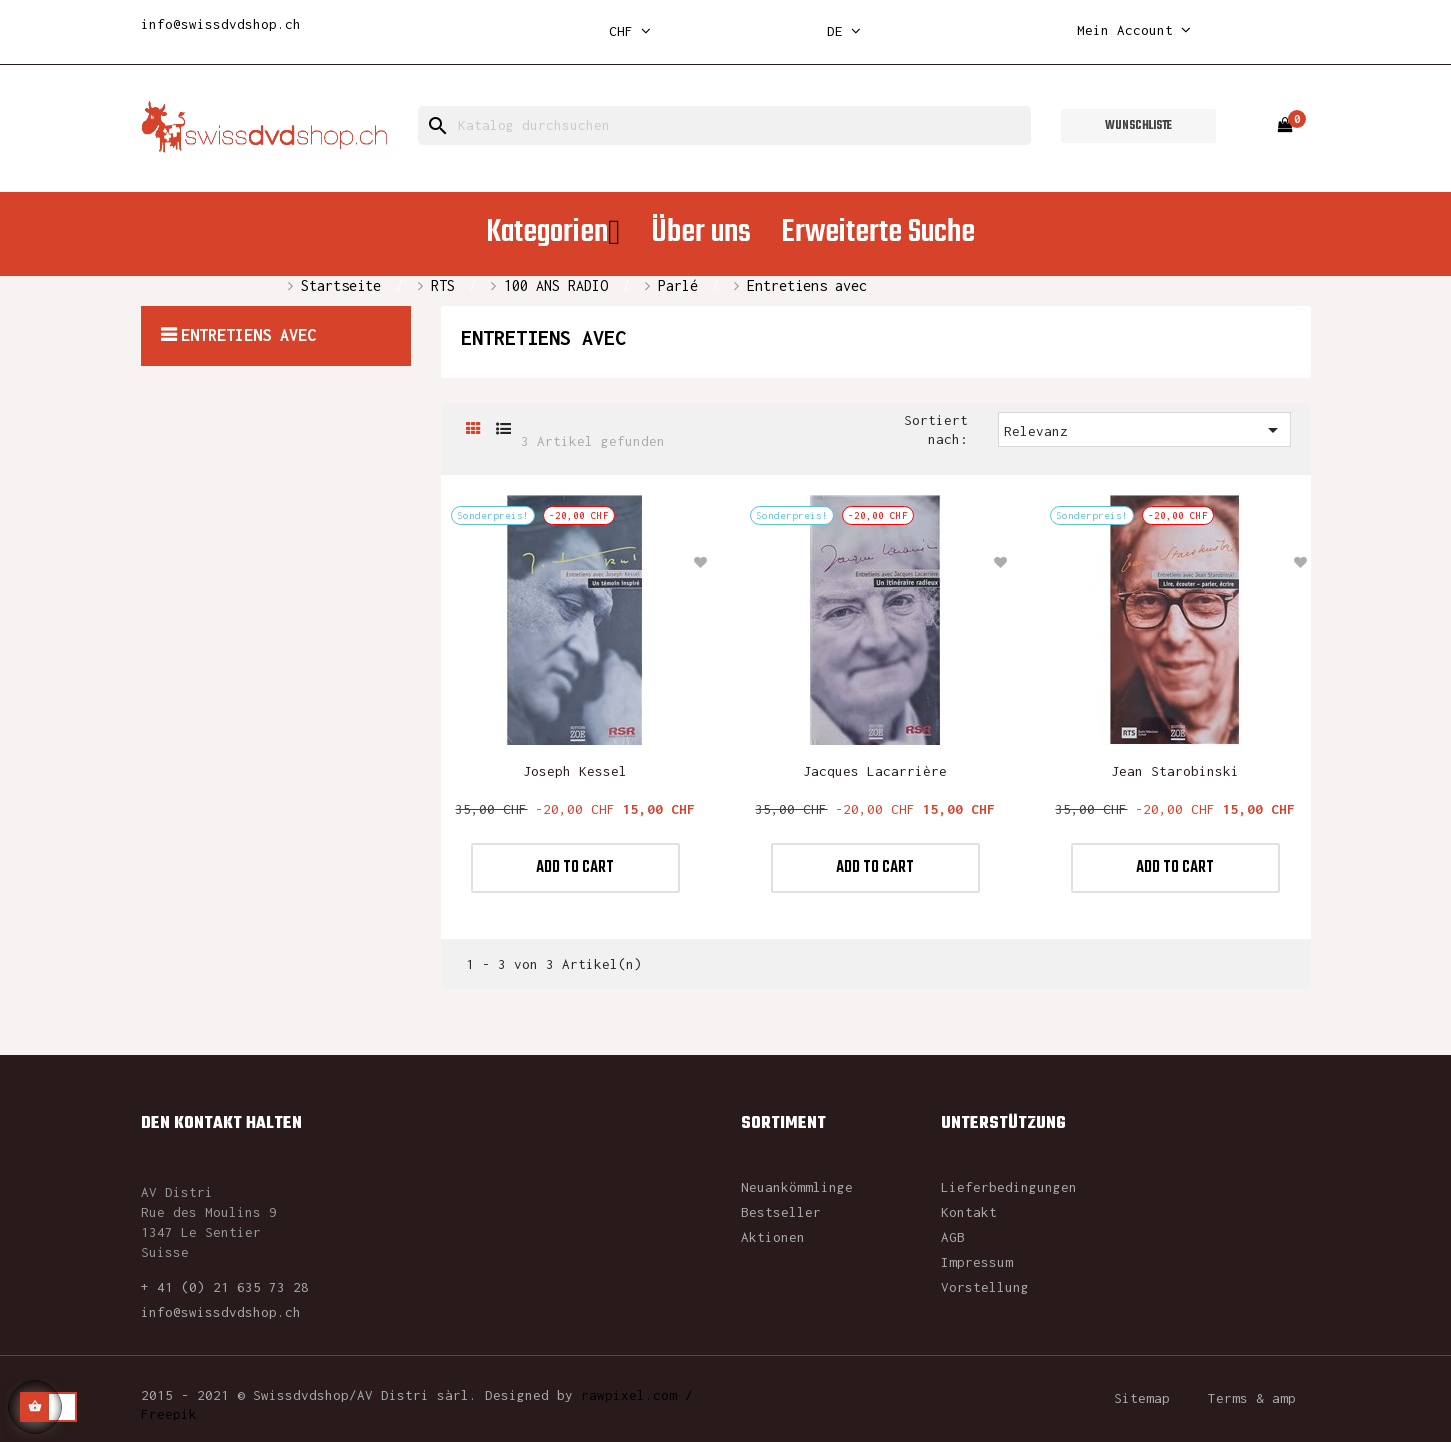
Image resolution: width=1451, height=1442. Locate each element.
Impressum (977, 1262)
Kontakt (969, 1212)
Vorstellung (985, 1287)
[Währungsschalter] (630, 31)
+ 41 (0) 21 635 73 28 (225, 1287)
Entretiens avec (248, 335)
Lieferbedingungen (1009, 1187)
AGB (953, 1237)
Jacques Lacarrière (875, 771)
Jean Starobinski (1175, 771)
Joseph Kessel (575, 771)
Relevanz (1144, 430)
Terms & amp (1252, 1398)
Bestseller (781, 1212)
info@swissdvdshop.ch (221, 24)
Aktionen (773, 1237)
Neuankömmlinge (797, 1187)
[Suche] (724, 125)
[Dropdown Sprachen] (844, 31)
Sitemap (1142, 1398)
